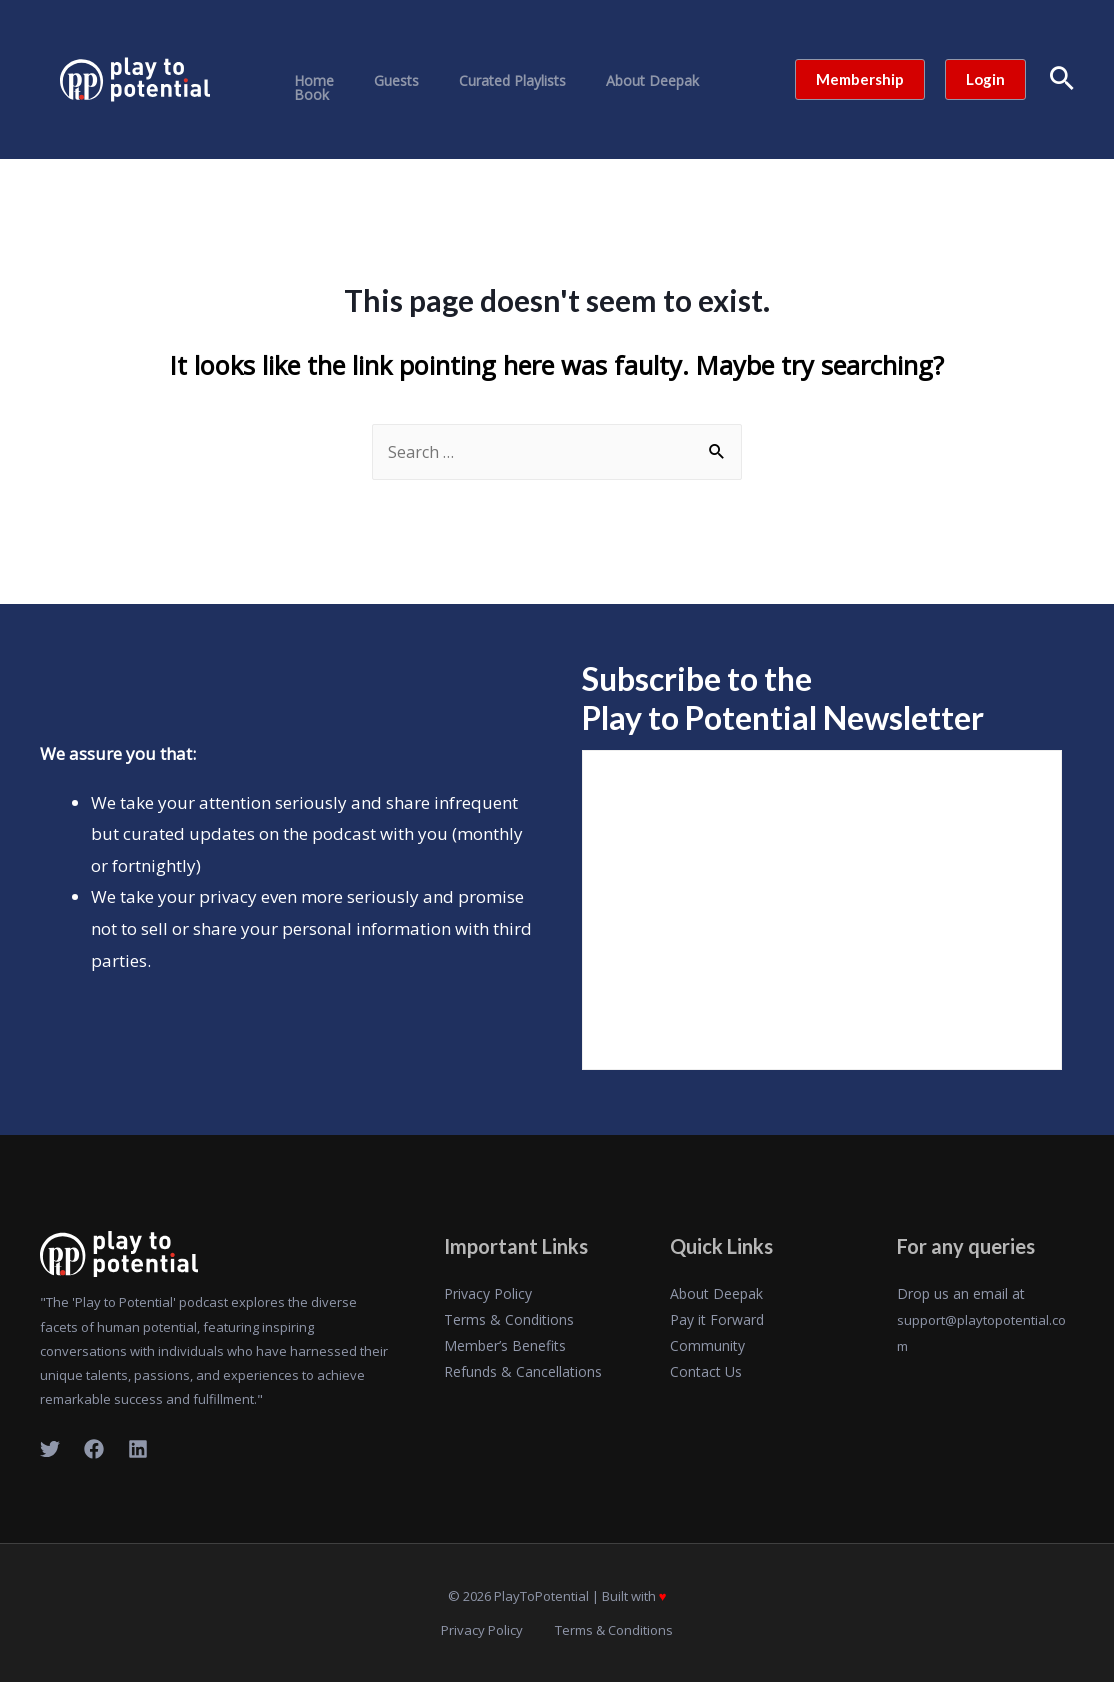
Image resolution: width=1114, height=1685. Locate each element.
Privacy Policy (488, 1294)
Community (707, 1346)
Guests (379, 81)
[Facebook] (94, 1450)
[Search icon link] (1062, 79)
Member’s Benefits (505, 1346)
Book (703, 81)
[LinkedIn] (138, 1450)
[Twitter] (50, 1450)
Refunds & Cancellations (523, 1372)
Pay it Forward (717, 1320)
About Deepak (611, 81)
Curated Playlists (483, 81)
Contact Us (706, 1372)
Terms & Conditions (509, 1320)
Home (309, 81)
